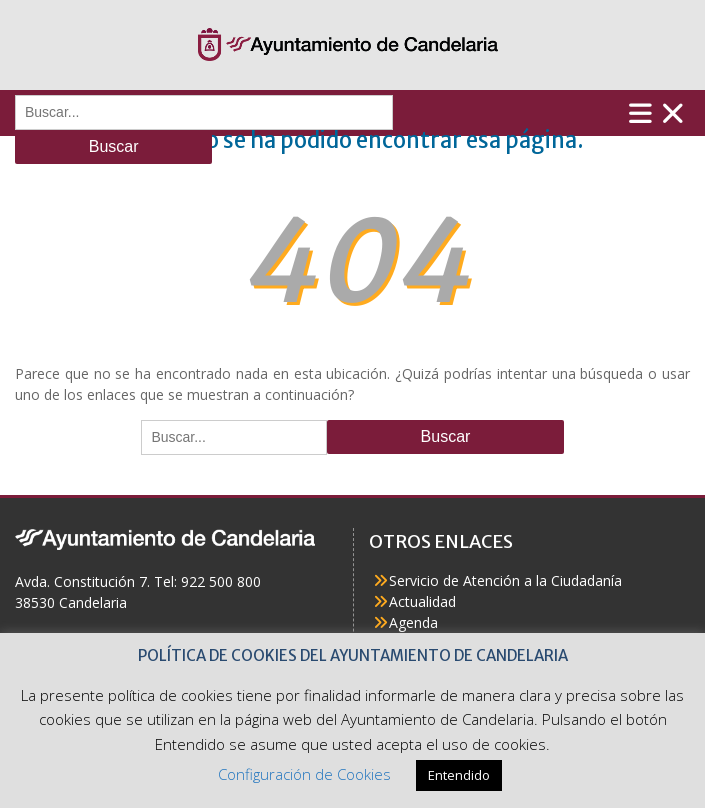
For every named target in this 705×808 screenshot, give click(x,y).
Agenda (413, 622)
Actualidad (422, 601)
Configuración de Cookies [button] (304, 774)
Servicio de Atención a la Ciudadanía (505, 580)
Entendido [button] (459, 775)
